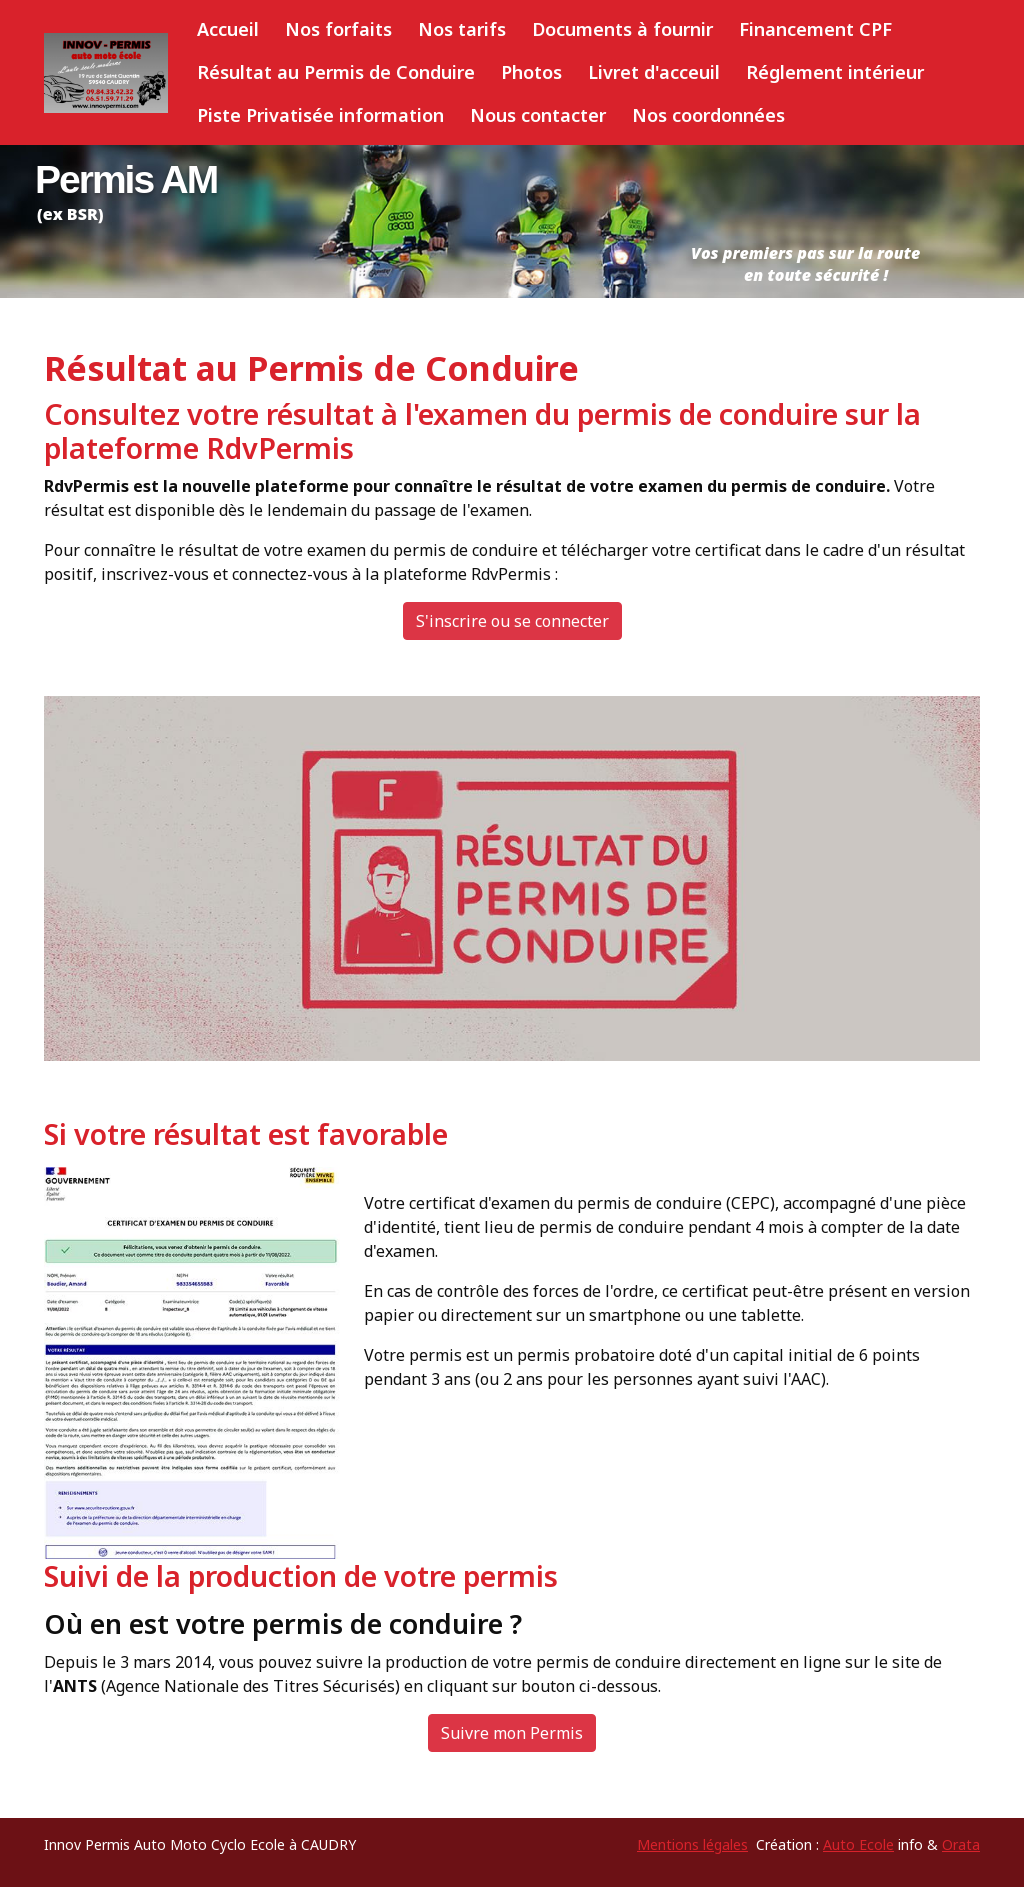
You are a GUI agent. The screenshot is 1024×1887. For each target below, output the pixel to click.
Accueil (228, 29)
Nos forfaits (338, 29)
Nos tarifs (462, 29)
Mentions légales (692, 1844)
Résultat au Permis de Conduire (336, 72)
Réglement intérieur (835, 72)
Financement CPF (815, 29)
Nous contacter (538, 115)
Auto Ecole (858, 1844)
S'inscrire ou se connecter (512, 621)
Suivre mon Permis (512, 1733)
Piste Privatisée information (320, 115)
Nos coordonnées (708, 115)
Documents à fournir (622, 29)
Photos (531, 72)
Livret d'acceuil (654, 72)
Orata (961, 1844)
